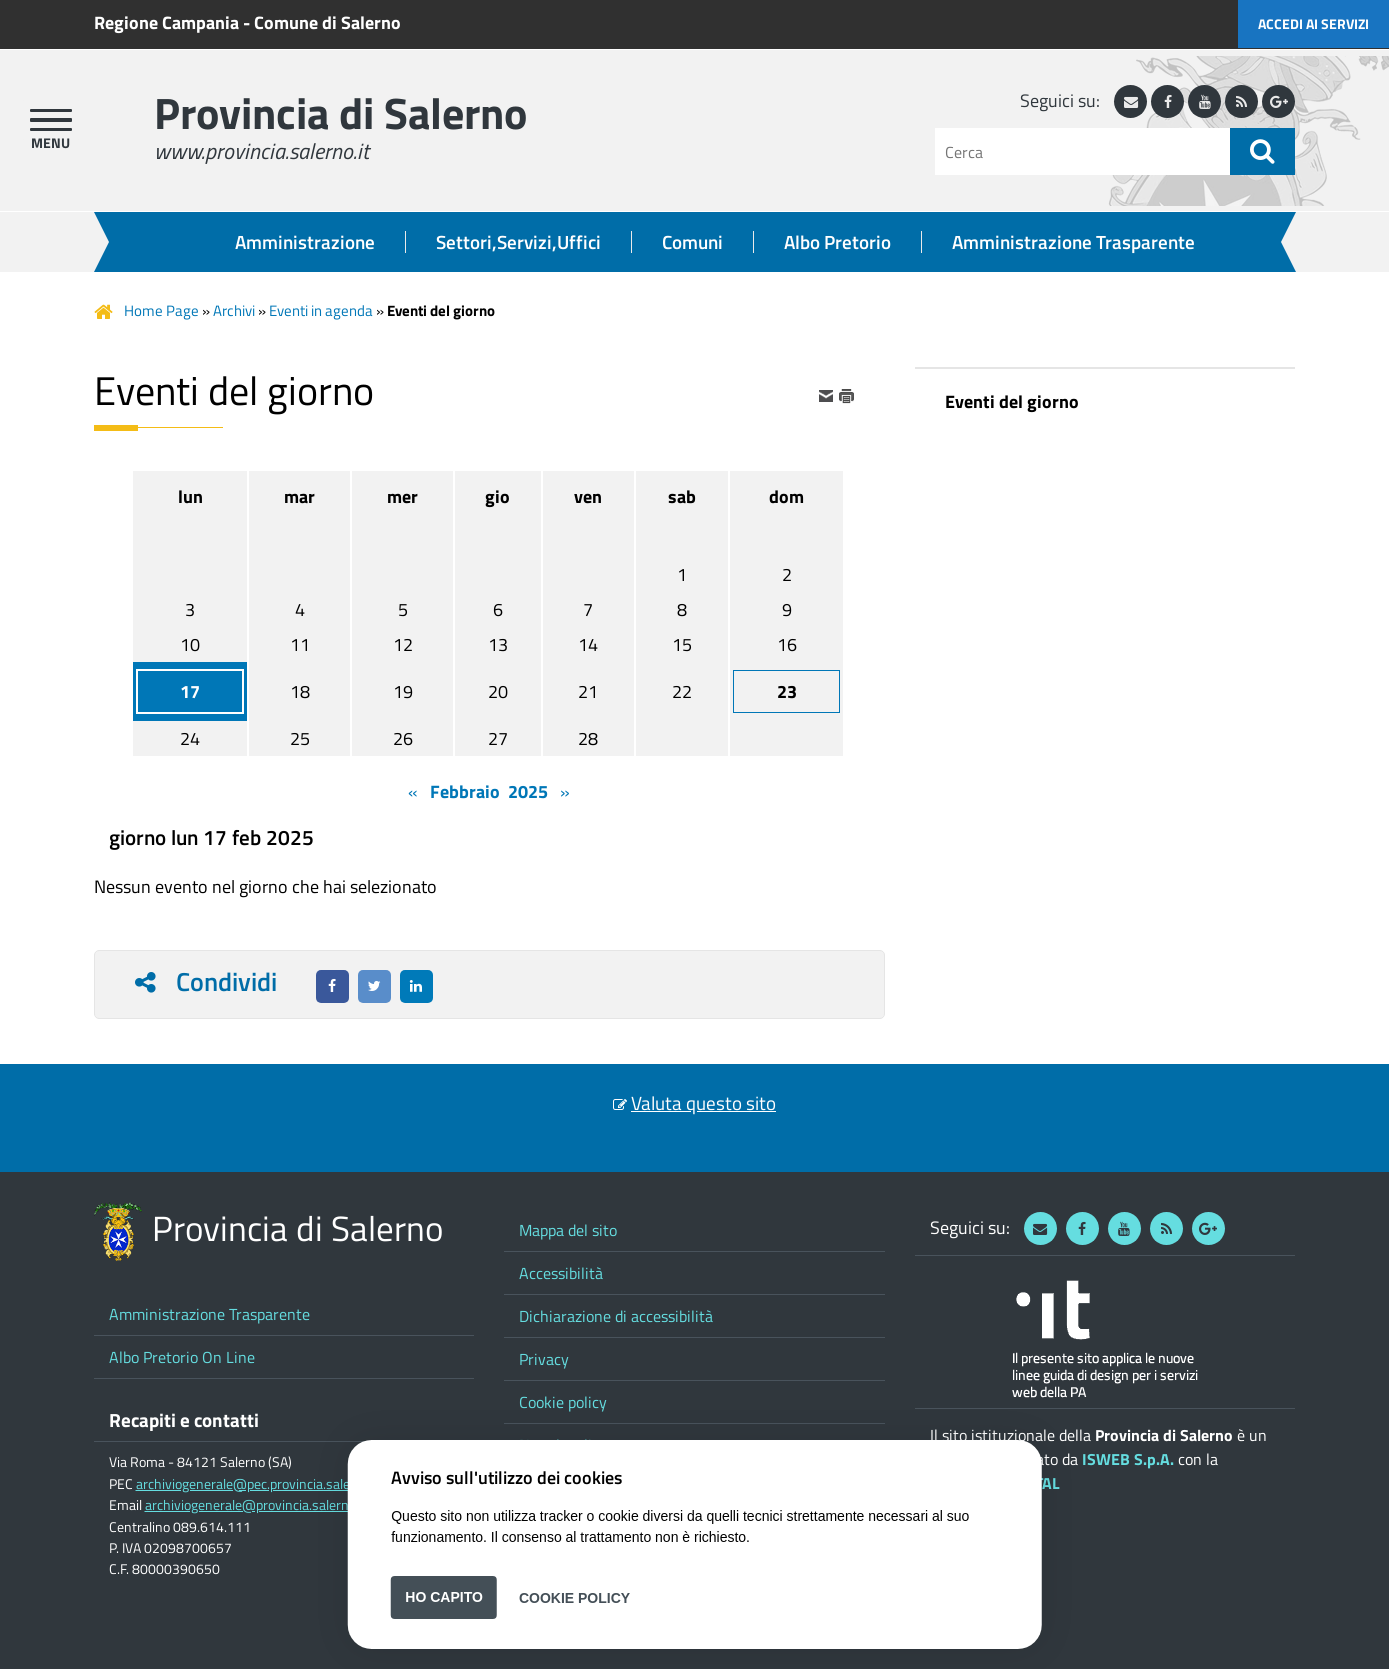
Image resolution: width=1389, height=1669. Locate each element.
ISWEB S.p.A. (1128, 1459)
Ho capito (444, 1597)
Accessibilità (561, 1273)
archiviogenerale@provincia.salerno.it (256, 1505)
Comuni (692, 242)
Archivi (234, 310)
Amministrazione (305, 242)
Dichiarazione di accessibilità (616, 1316)
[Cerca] (1082, 151)
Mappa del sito (568, 1230)
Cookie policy (563, 1402)
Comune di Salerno (327, 22)
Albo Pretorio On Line (182, 1357)
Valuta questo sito (703, 1103)
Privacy (544, 1359)
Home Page (161, 310)
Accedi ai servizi (1313, 23)
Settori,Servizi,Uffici (518, 242)
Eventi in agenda (321, 310)
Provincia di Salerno (340, 112)
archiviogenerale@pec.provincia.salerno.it (258, 1484)
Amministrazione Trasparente (1073, 242)
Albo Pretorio (837, 242)
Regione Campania (166, 22)
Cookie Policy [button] (574, 1597)
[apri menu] (51, 120)
